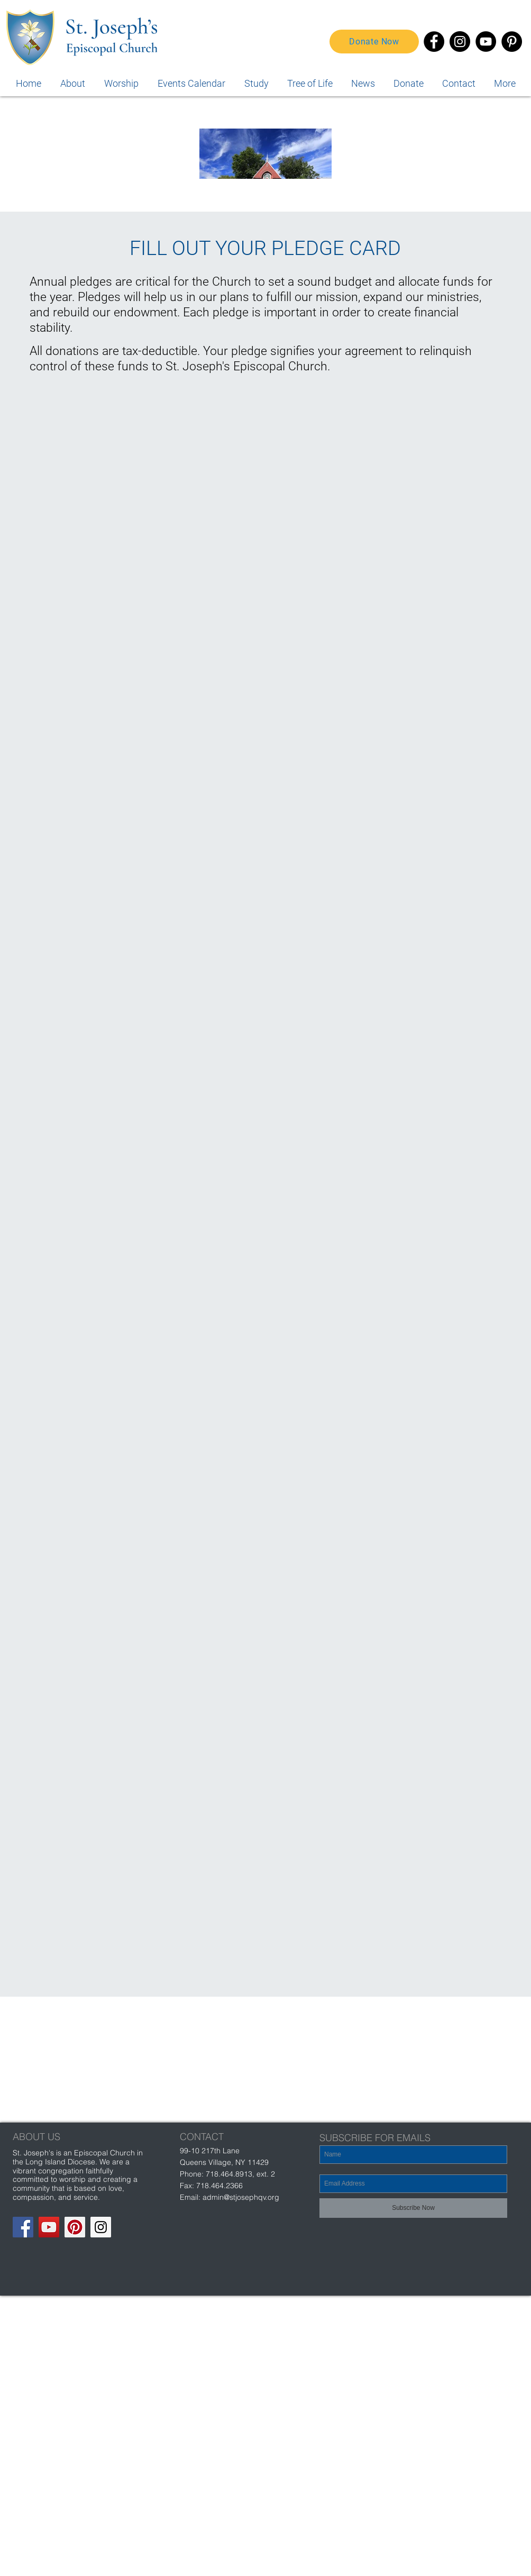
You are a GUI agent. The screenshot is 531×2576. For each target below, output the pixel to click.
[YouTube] (485, 41)
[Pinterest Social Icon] (75, 2227)
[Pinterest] (511, 41)
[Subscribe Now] (413, 2208)
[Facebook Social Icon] (23, 2227)
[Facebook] (434, 41)
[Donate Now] (374, 41)
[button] (504, 83)
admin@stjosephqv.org (241, 2197)
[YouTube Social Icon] (49, 2227)
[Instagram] (460, 41)
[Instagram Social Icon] (100, 2227)
